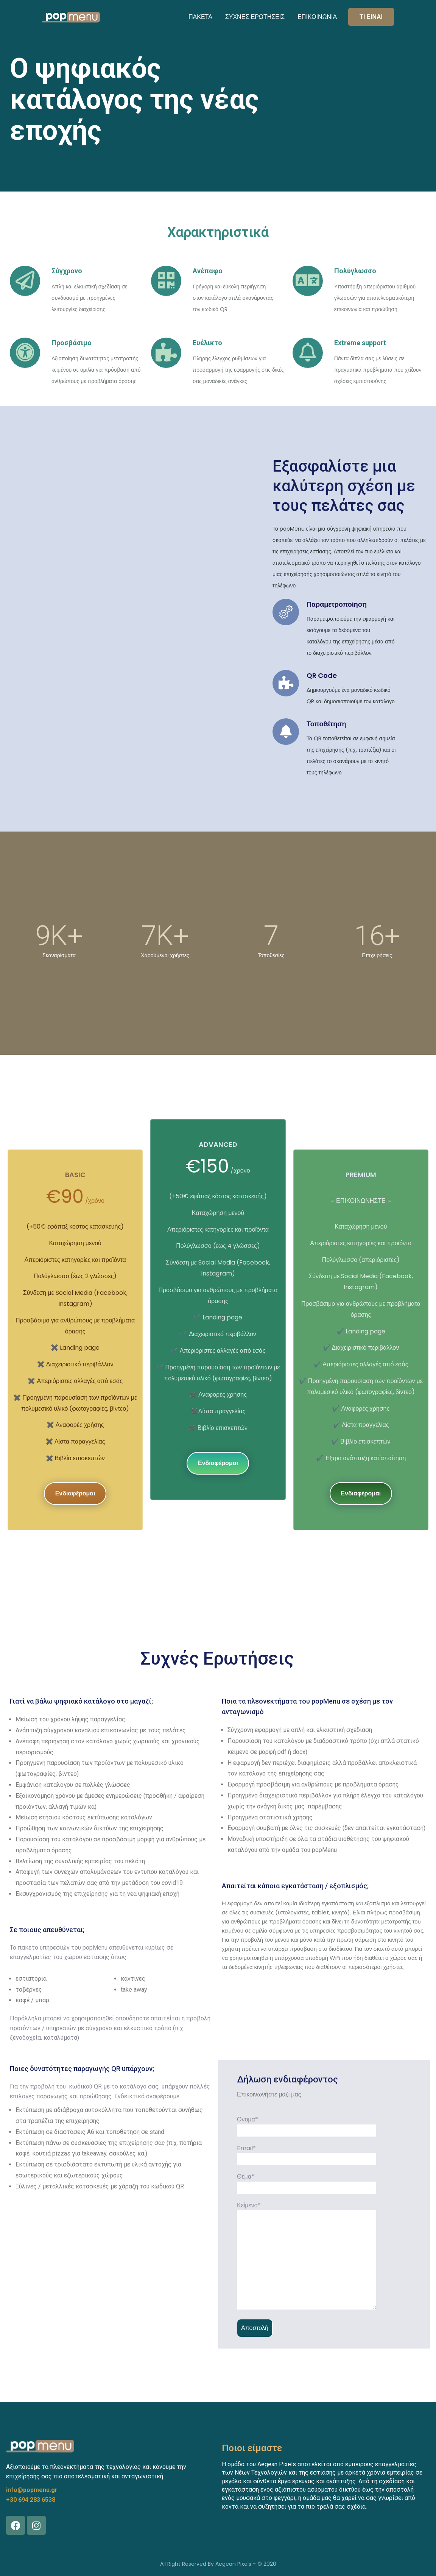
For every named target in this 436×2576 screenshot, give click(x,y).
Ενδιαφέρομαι (75, 1493)
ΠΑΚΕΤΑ (200, 17)
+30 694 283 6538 (30, 2499)
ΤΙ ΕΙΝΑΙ (371, 16)
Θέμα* (306, 2182)
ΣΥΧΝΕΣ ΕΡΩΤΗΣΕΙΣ (255, 17)
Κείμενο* (306, 2256)
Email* (306, 2153)
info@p (16, 2489)
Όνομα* (306, 2125)
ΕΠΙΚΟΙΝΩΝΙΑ (317, 17)
